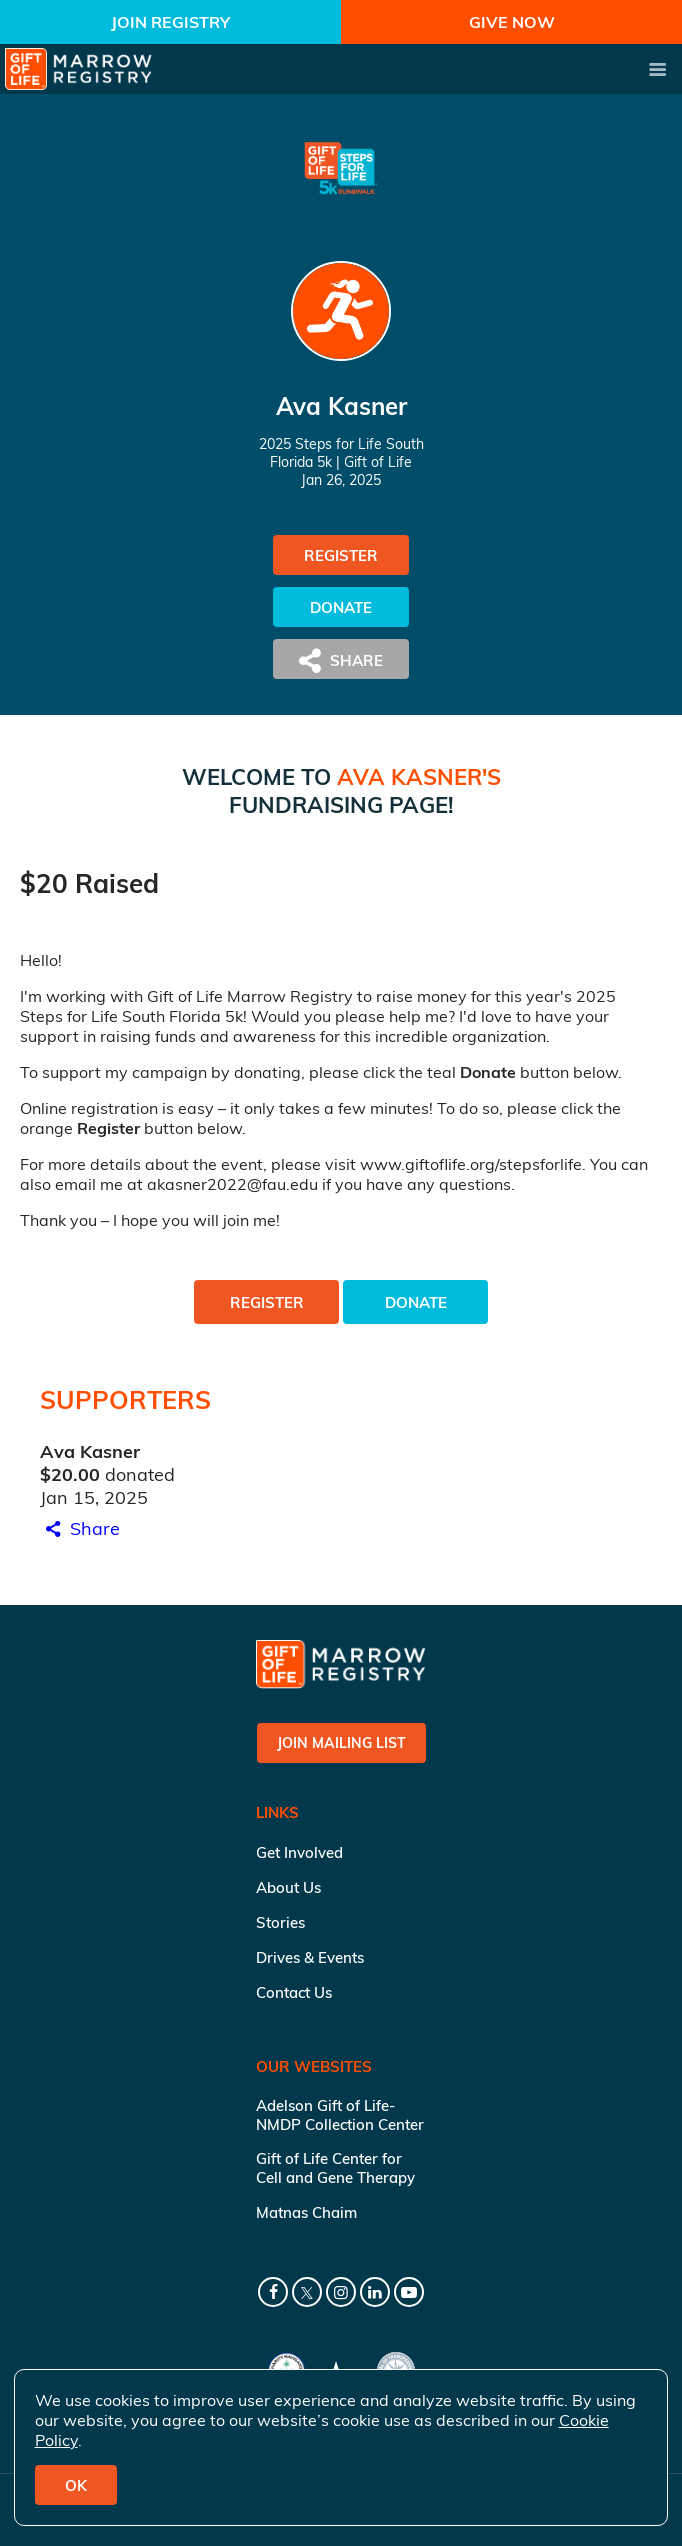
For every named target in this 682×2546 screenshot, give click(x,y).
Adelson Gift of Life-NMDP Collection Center (340, 2115)
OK (76, 2485)
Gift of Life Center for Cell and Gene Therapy (335, 2168)
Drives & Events (310, 1957)
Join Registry (170, 22)
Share (80, 1528)
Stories (280, 1922)
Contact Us (294, 1992)
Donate (341, 607)
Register (341, 555)
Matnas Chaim (306, 2212)
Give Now (512, 22)
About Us (288, 1887)
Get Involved (299, 1852)
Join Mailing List (341, 1743)
